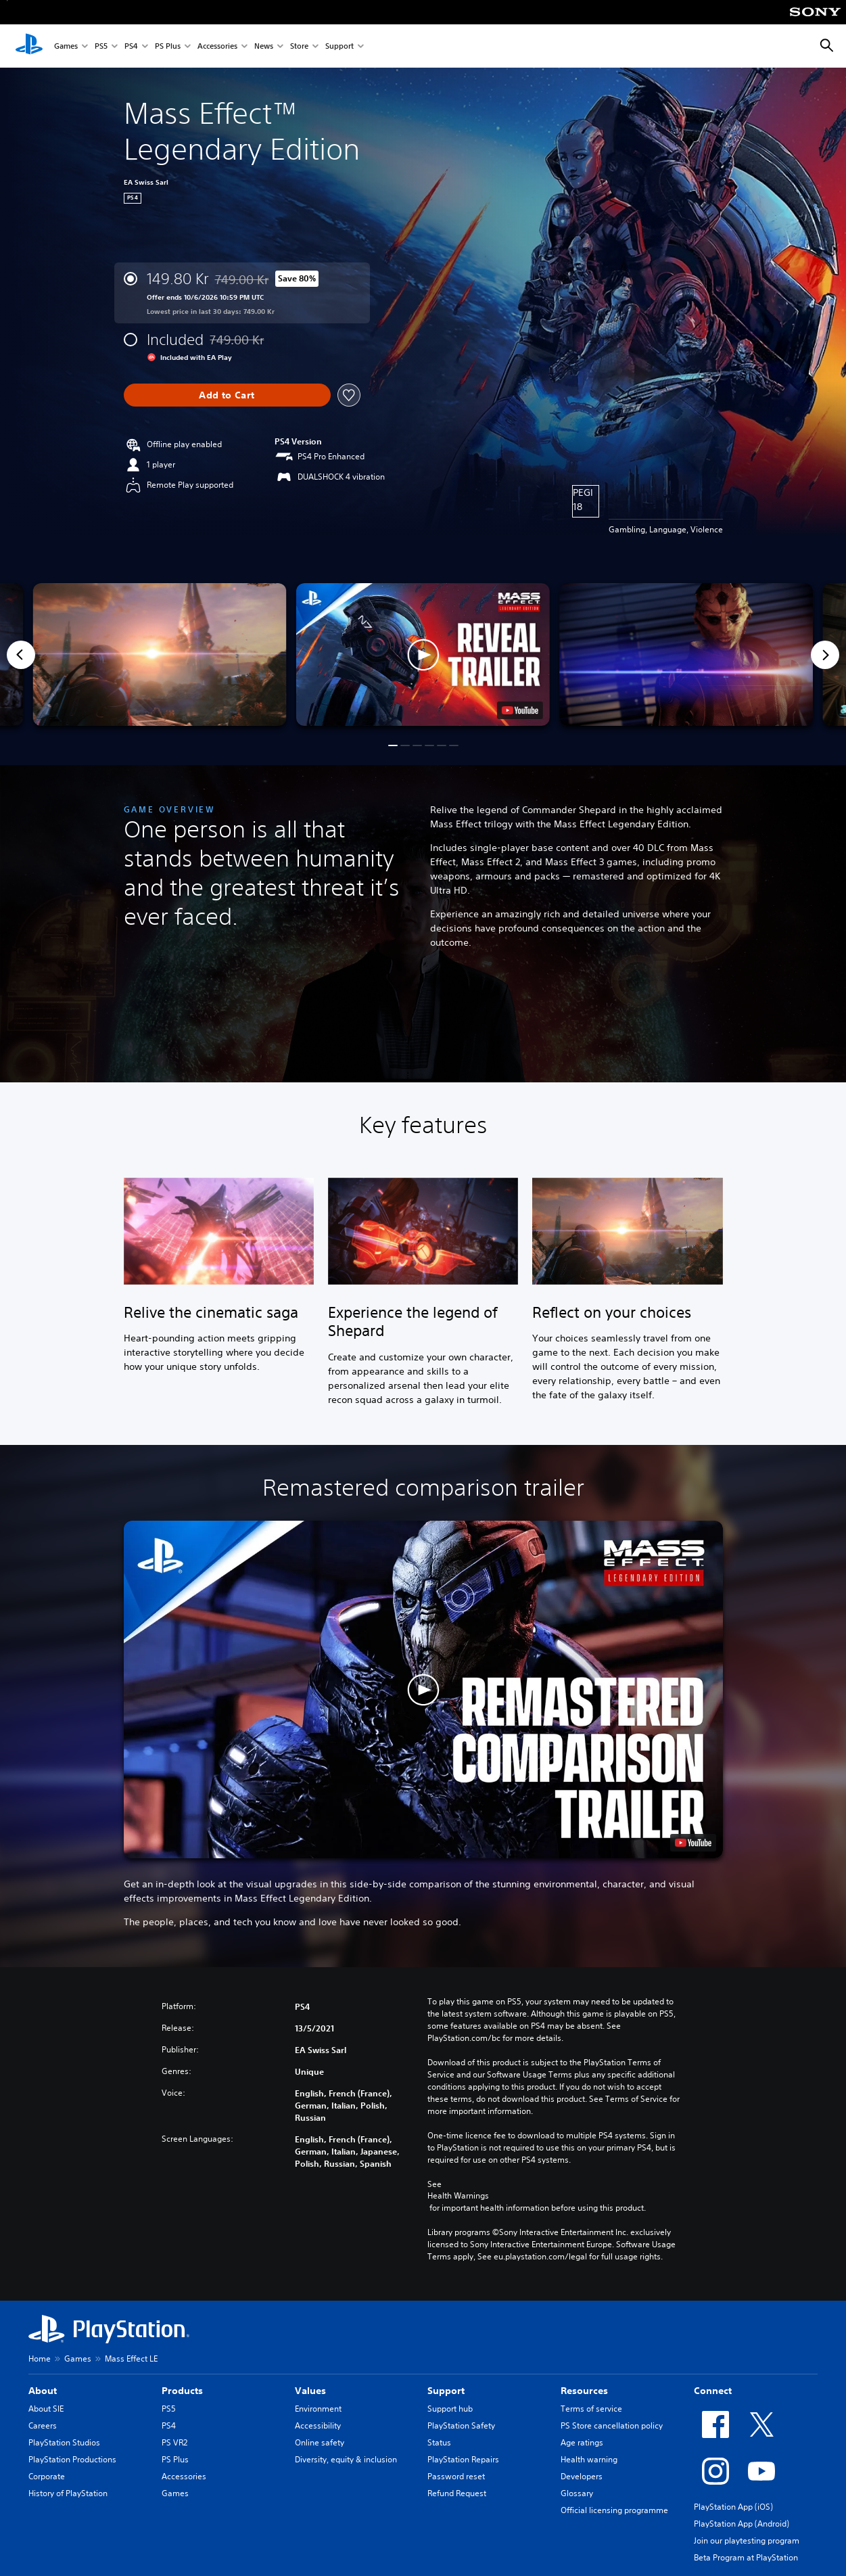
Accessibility (318, 2425)
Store (299, 46)
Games (66, 46)
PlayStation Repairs (463, 2459)
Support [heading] (446, 2391)
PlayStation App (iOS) (733, 2506)
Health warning (589, 2459)
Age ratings (582, 2442)
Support (339, 46)
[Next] (825, 655)
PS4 (131, 46)
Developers (582, 2476)
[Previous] (21, 655)
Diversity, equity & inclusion (346, 2459)
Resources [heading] (584, 2391)
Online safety (319, 2442)
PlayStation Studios (64, 2442)
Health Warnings (458, 2195)
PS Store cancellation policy (612, 2425)
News (263, 46)
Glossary (577, 2493)
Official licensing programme (614, 2510)
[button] (423, 654)
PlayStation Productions (72, 2459)
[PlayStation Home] (29, 46)
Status (439, 2442)
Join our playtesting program (746, 2540)
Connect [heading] (713, 2391)
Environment (318, 2408)
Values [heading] (310, 2391)
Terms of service (591, 2408)
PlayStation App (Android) (741, 2523)
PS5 (101, 46)
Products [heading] (182, 2391)
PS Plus (168, 46)
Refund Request (456, 2493)
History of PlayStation (68, 2493)
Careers (42, 2425)
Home (39, 2358)
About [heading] (42, 2391)
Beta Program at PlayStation (746, 2557)
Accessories (217, 46)
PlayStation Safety (461, 2425)
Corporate (46, 2476)
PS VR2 (174, 2442)
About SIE (46, 2408)
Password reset (456, 2476)
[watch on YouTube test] (520, 710)
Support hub (450, 2408)
